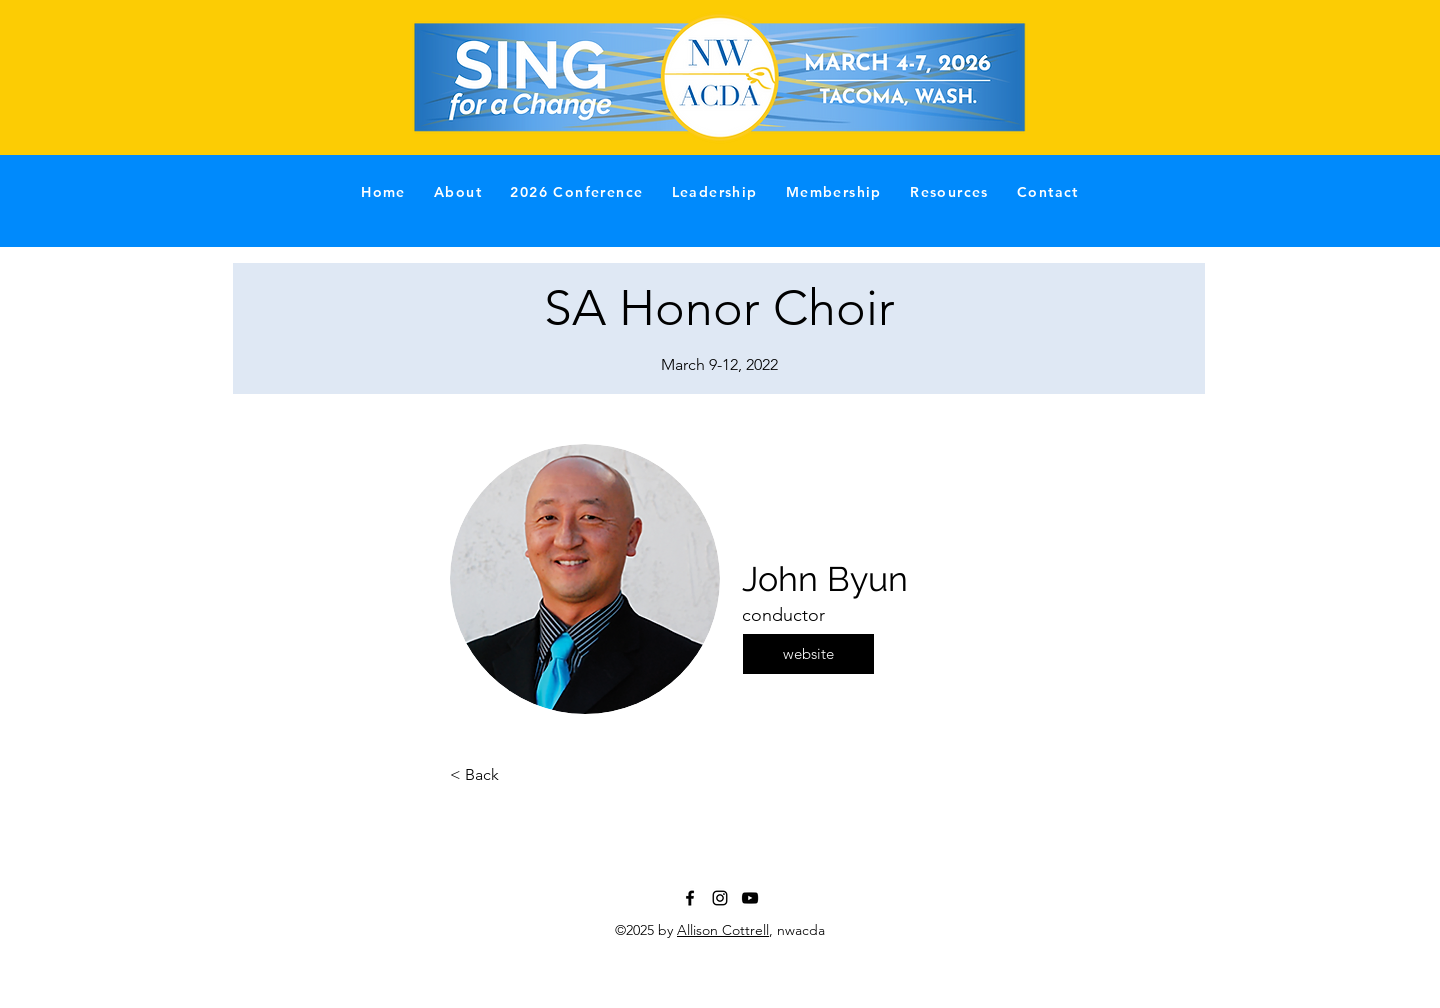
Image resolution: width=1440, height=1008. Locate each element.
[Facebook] (690, 898)
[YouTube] (750, 898)
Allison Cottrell (723, 930)
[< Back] (515, 775)
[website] (808, 654)
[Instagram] (720, 898)
